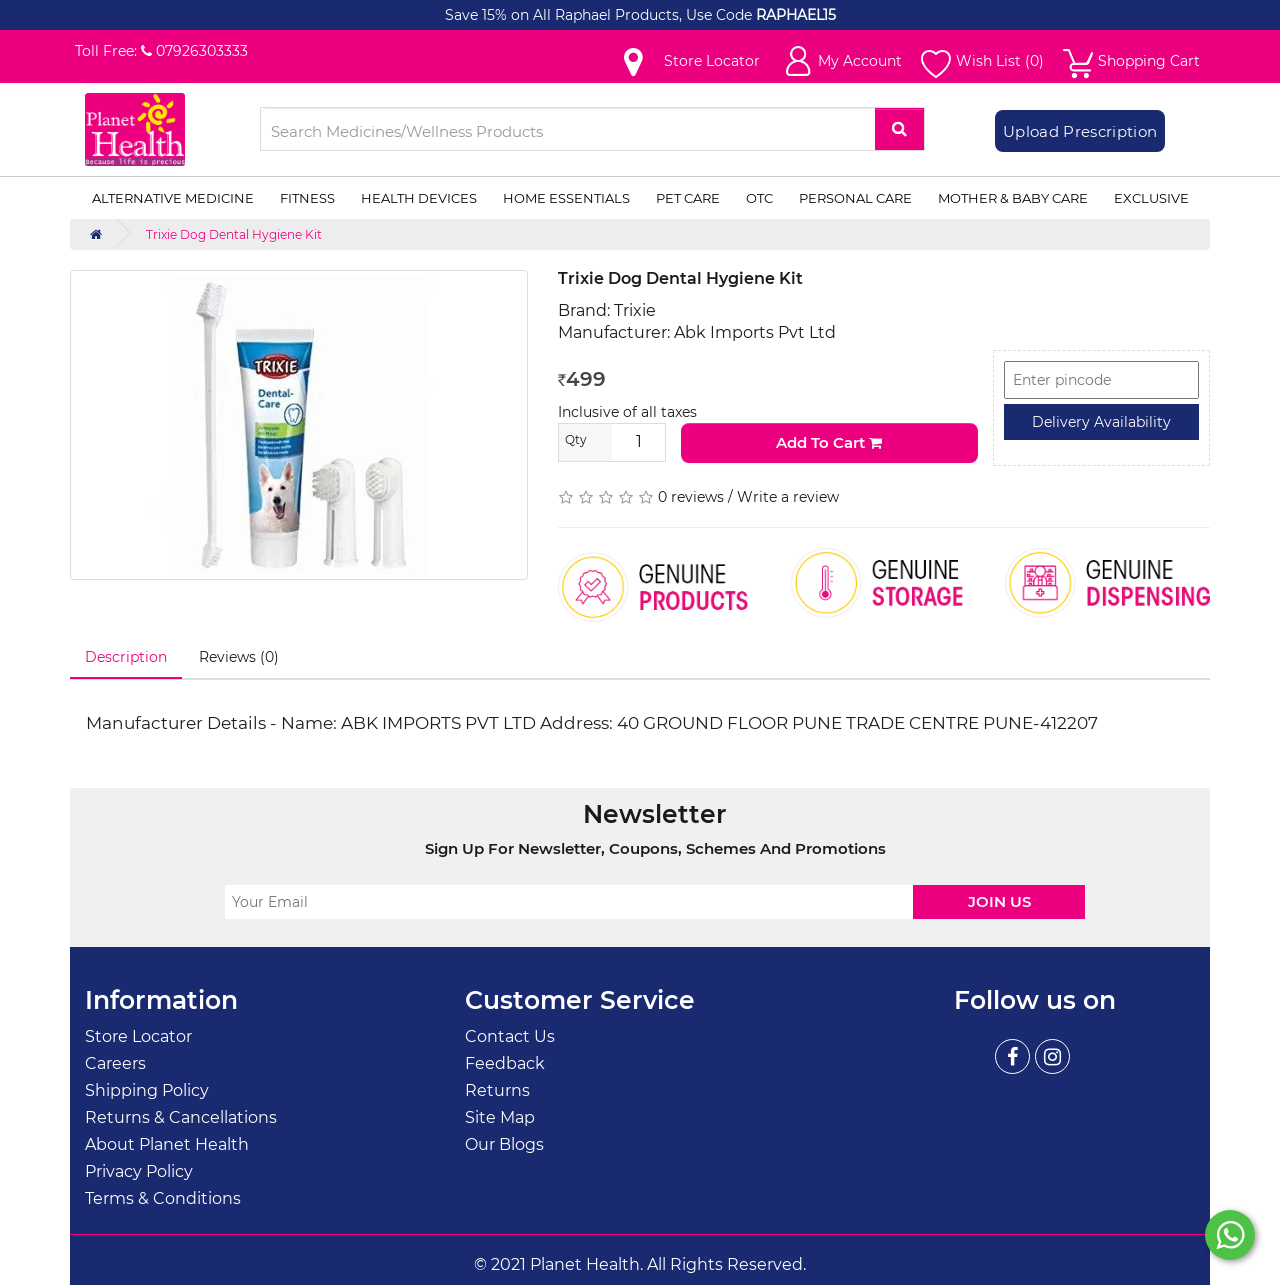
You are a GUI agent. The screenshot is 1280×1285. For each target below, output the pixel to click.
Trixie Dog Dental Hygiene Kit (234, 234)
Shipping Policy (147, 1090)
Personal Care (855, 198)
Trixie (635, 310)
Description (126, 657)
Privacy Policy (139, 1171)
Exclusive (1151, 198)
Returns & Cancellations (181, 1117)
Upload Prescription (1080, 131)
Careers (115, 1063)
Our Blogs (504, 1144)
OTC (759, 198)
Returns (497, 1090)
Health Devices (419, 198)
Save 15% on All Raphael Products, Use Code (600, 15)
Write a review (788, 497)
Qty (576, 439)
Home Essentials (566, 198)
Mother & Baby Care (1013, 198)
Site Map (500, 1117)
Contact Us (510, 1036)
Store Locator (138, 1036)
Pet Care (688, 198)
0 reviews (691, 497)
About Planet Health (167, 1144)
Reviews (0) (239, 657)
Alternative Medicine (173, 198)
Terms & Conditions (163, 1198)
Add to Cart (829, 442)
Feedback (505, 1063)
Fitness (307, 198)
